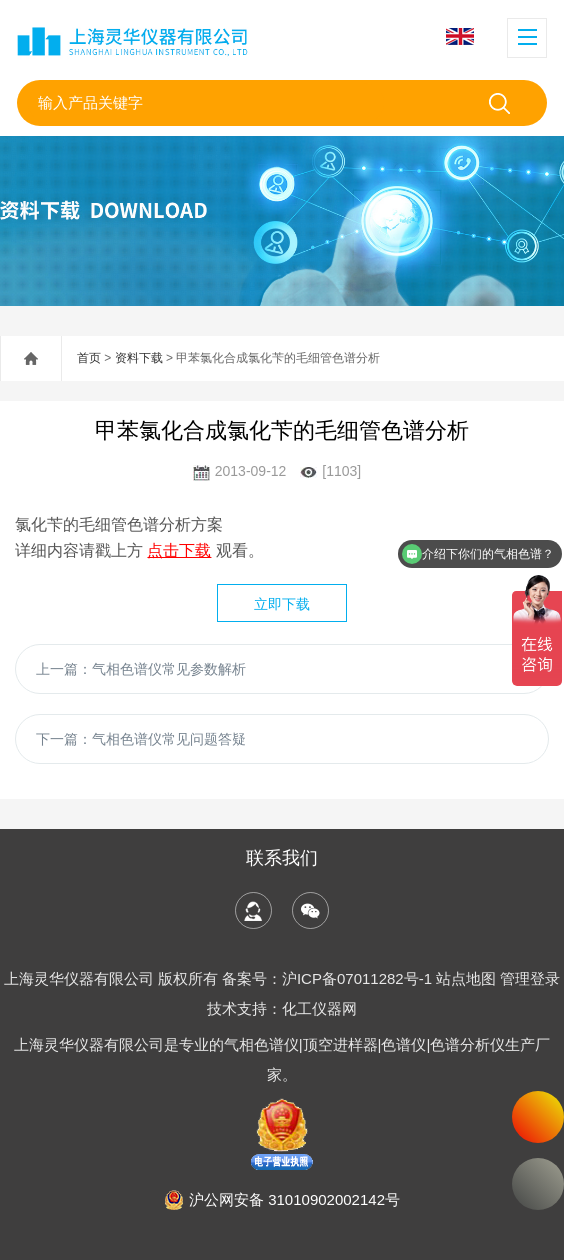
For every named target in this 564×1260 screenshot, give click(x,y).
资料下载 (139, 358)
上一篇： (141, 669)
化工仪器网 (319, 1008)
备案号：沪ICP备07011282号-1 (329, 978)
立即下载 (282, 604)
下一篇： (141, 739)
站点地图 (466, 978)
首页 (89, 358)
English (460, 36)
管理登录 (530, 978)
